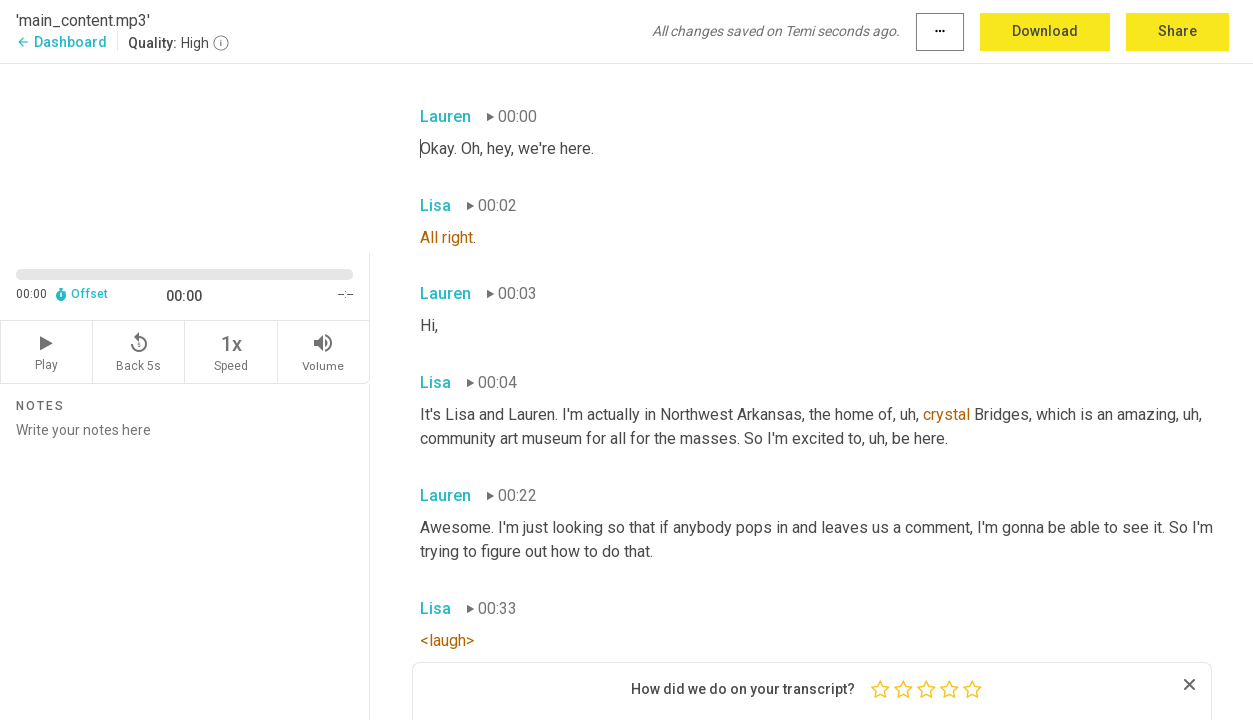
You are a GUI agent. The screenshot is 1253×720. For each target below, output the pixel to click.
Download (1045, 31)
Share (1177, 31)
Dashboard (61, 42)
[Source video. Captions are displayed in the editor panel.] (185, 156)
